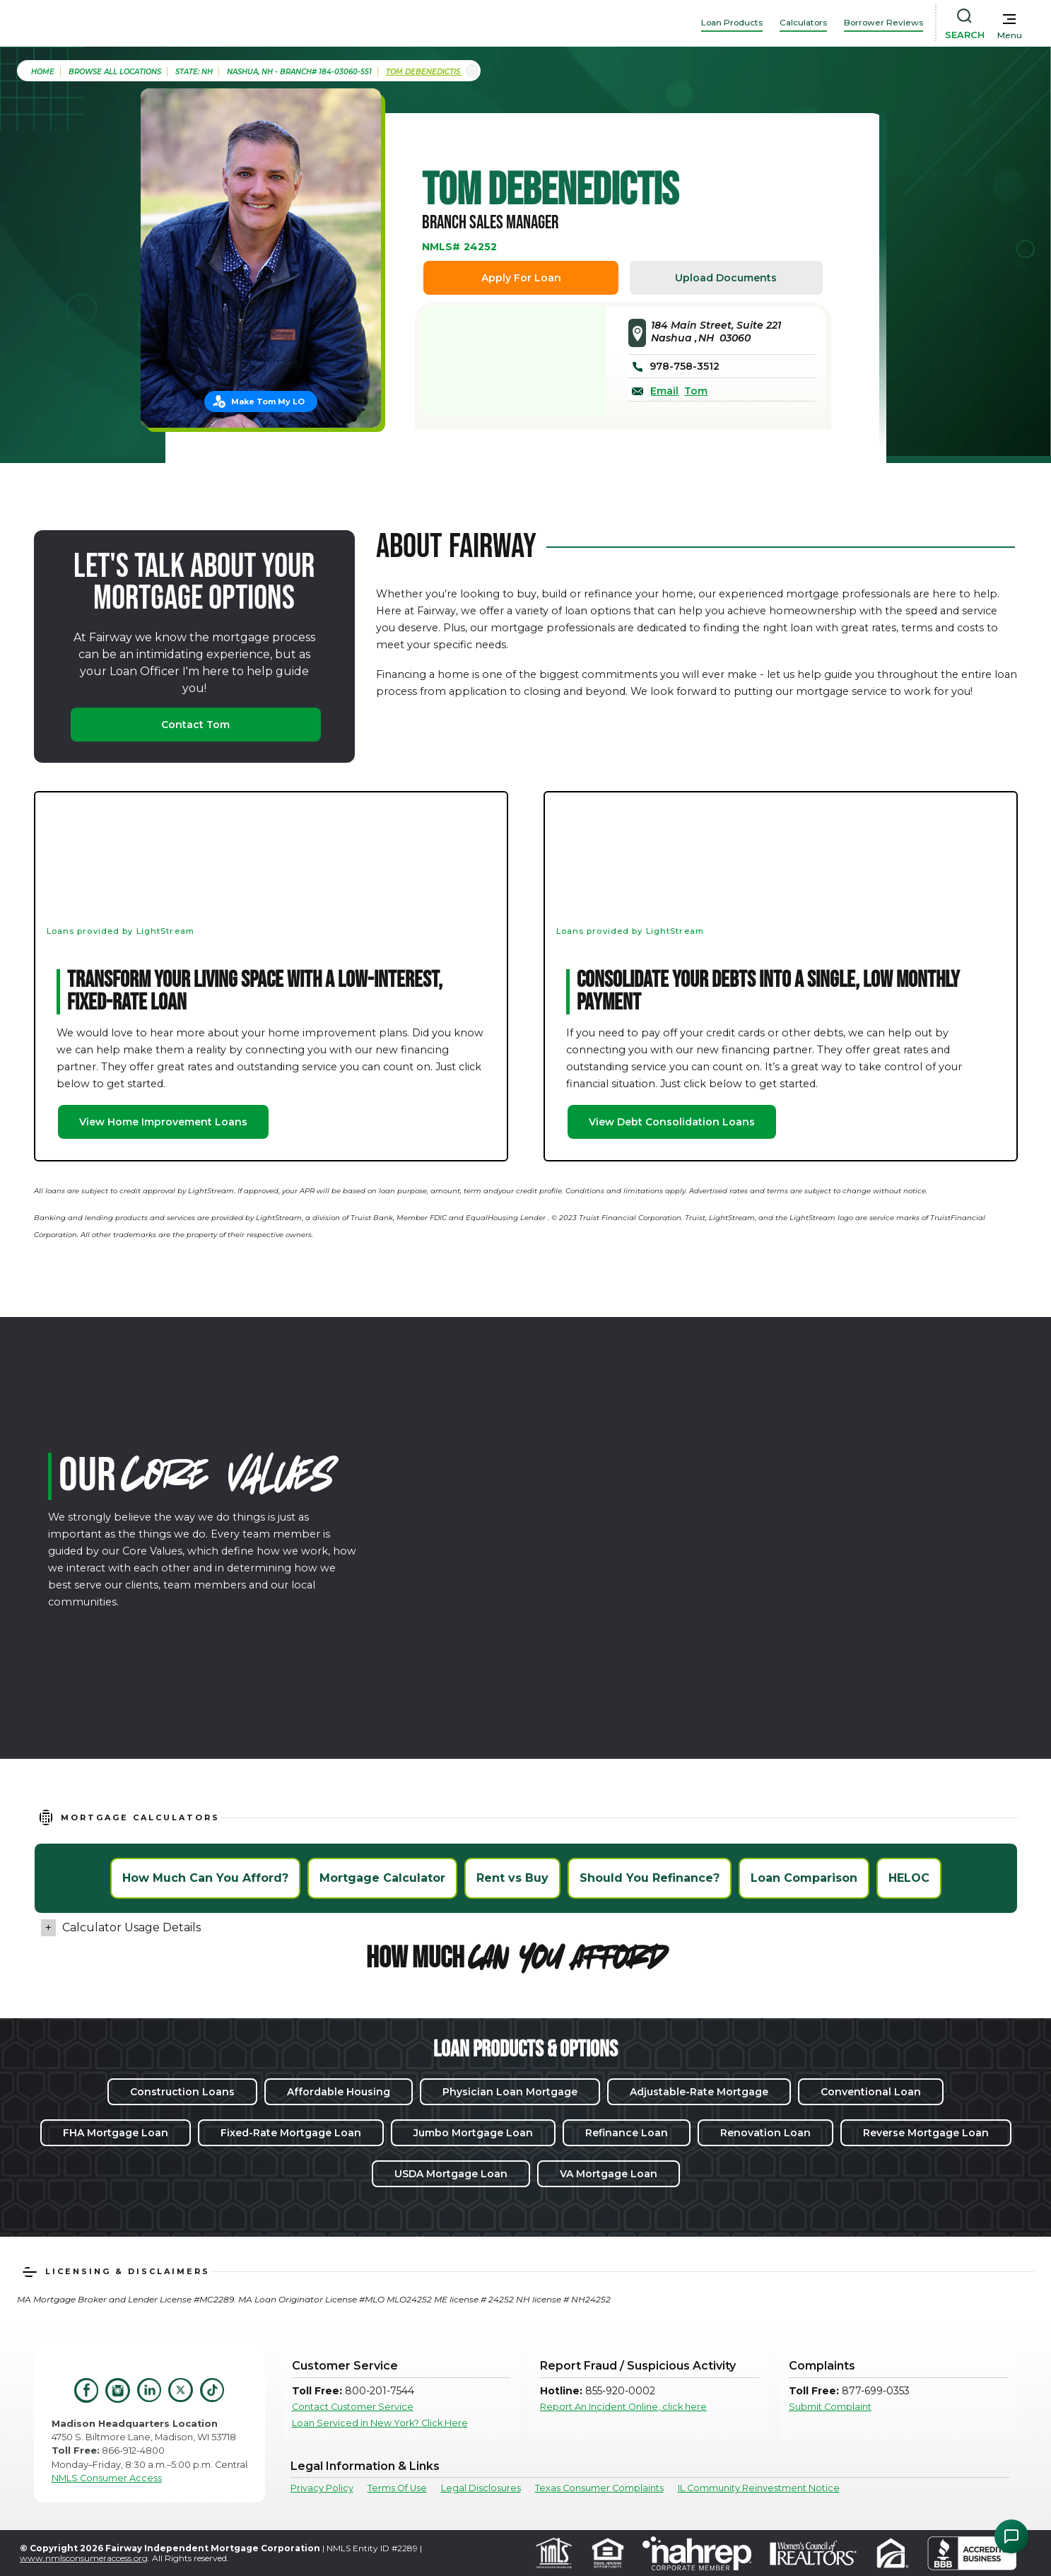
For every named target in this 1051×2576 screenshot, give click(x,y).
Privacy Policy (321, 2488)
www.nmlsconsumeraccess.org (84, 2558)
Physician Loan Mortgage (509, 2091)
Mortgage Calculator (382, 1878)
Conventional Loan (871, 2091)
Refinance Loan (626, 2132)
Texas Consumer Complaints (599, 2488)
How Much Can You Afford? (205, 1878)
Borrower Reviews (883, 22)
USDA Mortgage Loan (450, 2173)
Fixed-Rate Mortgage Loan (291, 2132)
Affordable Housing (338, 2091)
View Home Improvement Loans (163, 1122)
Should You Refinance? (650, 1878)
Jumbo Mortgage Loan (473, 2132)
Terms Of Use (397, 2488)
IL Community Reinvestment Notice (759, 2488)
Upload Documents (726, 277)
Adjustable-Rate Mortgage (699, 2091)
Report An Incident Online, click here (623, 2406)
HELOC (908, 1878)
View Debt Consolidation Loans (672, 1122)
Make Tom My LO (268, 401)
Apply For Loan (521, 277)
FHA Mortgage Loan (115, 2132)
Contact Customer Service (352, 2406)
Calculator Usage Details (131, 1927)
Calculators (803, 22)
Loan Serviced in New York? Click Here (380, 2423)
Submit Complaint (830, 2406)
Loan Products (732, 22)
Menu (1009, 35)
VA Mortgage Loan (608, 2173)
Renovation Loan (765, 2132)
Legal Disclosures (481, 2488)
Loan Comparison (804, 1878)
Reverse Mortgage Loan (926, 2132)
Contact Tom (195, 724)
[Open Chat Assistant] (1011, 2536)
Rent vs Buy (512, 1878)
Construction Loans (182, 2091)
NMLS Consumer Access (107, 2478)
